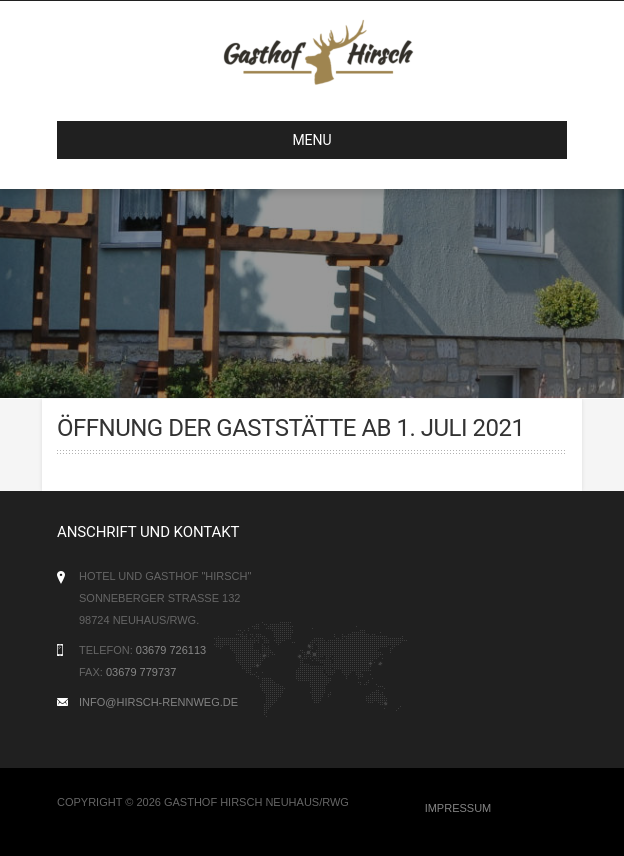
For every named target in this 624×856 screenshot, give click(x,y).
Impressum (458, 808)
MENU (202, 140)
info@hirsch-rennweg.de (158, 702)
